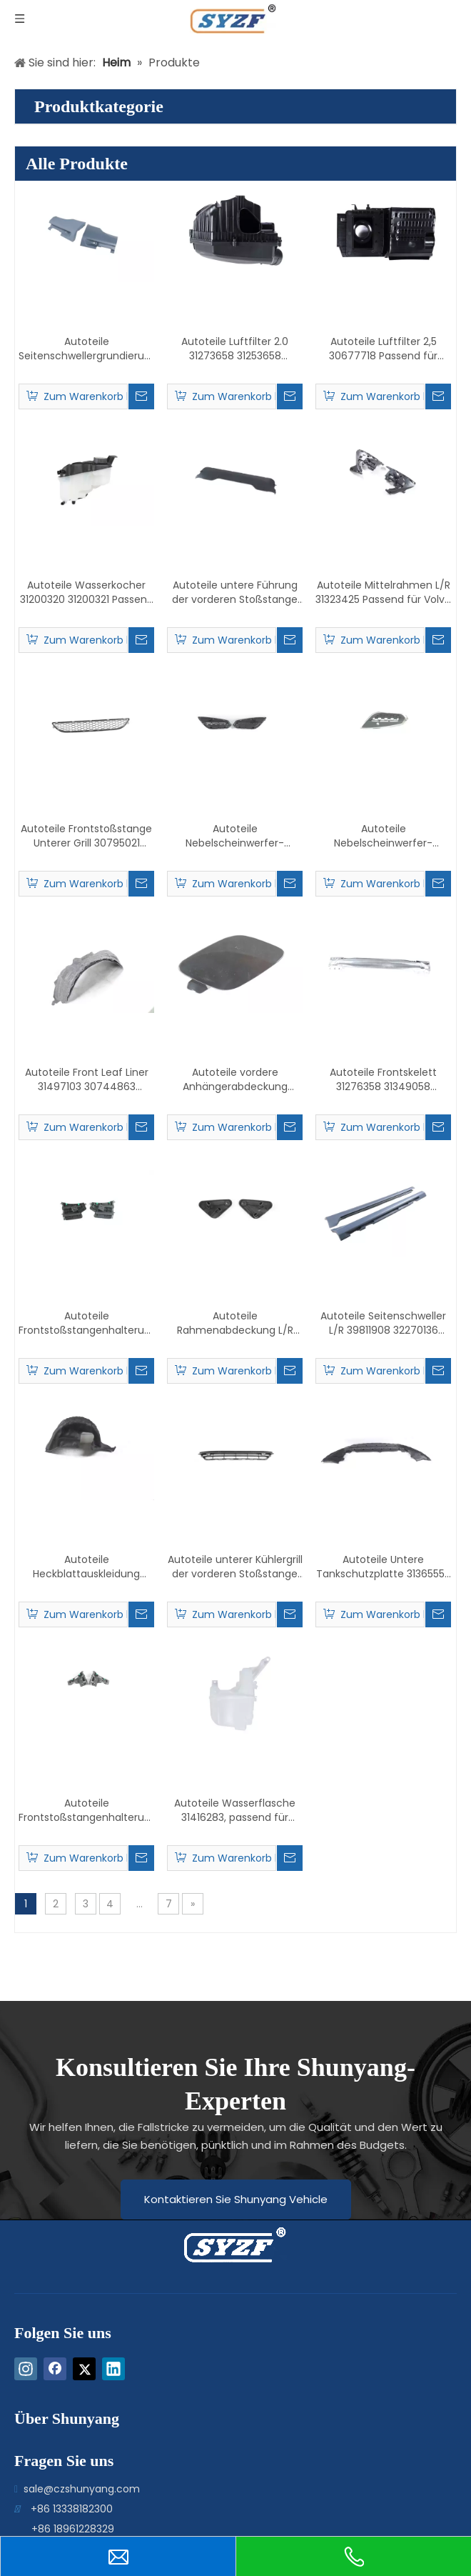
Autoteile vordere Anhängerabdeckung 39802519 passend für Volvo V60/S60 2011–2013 (235, 1079)
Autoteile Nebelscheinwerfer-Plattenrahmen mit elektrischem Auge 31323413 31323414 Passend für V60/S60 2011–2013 (383, 836)
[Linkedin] (113, 2368)
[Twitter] (84, 2368)
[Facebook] (55, 2368)
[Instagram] (25, 2368)
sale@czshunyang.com (82, 2489)
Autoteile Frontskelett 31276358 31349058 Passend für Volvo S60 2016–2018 (383, 1079)
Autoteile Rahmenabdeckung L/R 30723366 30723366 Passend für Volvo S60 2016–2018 (235, 1323)
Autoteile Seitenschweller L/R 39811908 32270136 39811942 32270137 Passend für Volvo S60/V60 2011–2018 (383, 1323)
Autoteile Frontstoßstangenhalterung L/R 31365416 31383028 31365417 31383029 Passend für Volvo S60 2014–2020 (86, 1810)
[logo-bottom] (202, 2245)
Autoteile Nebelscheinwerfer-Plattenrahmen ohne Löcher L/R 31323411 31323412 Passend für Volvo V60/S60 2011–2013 (234, 836)
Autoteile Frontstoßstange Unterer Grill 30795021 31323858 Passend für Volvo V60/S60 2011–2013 (86, 836)
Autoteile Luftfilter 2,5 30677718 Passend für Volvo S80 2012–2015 (383, 348)
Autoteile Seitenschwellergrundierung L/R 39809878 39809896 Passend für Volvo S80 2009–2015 (86, 348)
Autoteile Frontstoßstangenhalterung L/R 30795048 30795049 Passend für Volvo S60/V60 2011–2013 (86, 1323)
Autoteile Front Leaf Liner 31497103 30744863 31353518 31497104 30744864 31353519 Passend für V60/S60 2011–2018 (86, 1079)
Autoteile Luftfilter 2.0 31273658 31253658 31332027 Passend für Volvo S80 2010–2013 (235, 348)
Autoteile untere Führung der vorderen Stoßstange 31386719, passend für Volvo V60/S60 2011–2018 (235, 592)
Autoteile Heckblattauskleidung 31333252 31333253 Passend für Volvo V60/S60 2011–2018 (86, 1566)
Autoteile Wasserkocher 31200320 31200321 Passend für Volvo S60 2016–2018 (86, 592)
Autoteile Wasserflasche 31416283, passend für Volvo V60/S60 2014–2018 (235, 1810)
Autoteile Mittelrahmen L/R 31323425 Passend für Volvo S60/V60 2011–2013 (383, 592)
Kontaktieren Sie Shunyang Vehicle (236, 2199)
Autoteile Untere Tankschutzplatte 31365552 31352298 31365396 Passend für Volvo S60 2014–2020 (383, 1566)
